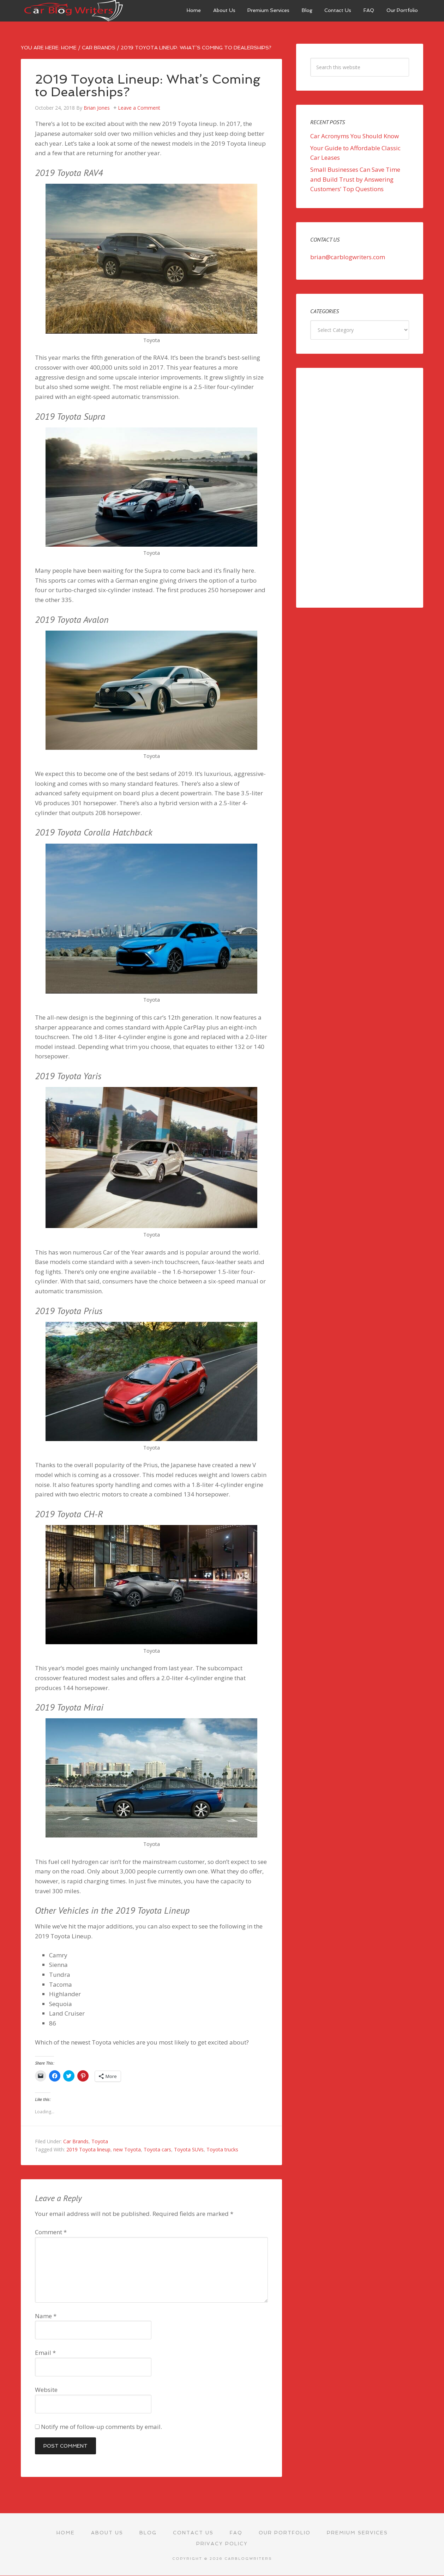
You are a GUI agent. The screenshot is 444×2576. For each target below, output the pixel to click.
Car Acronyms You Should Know (354, 136)
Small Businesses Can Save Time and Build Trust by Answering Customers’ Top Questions (355, 179)
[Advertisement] (359, 488)
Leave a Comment (139, 107)
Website (46, 2390)
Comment (51, 2232)
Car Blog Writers (74, 10)
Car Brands (76, 2141)
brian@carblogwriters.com (347, 257)
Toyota (99, 2141)
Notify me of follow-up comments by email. (101, 2427)
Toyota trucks (222, 2149)
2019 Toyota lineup (88, 2149)
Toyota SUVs (189, 2149)
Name (45, 2316)
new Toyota (127, 2149)
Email (45, 2353)
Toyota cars (157, 2149)
